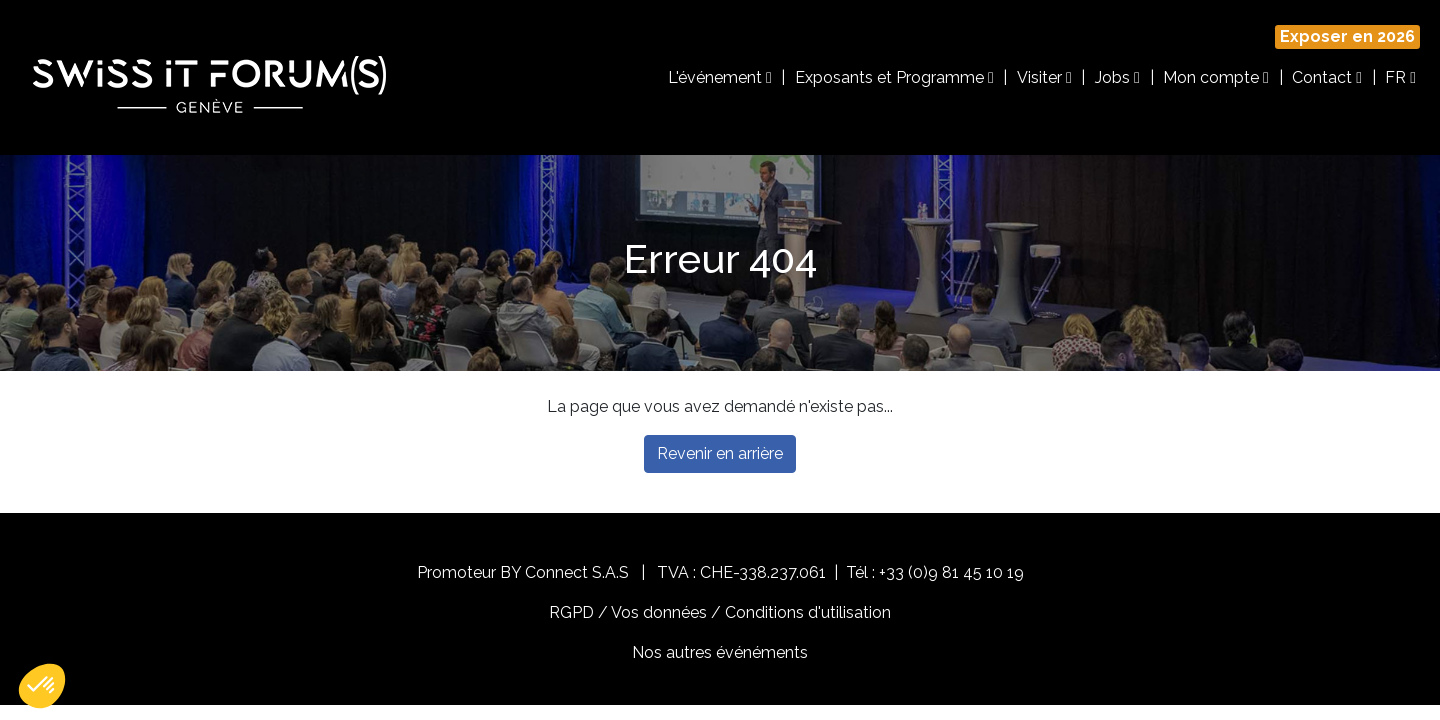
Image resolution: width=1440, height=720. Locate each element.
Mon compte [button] (1216, 77)
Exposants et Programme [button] (894, 77)
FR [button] (1400, 77)
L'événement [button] (720, 77)
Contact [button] (1327, 77)
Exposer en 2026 (1347, 36)
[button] (42, 686)
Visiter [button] (1044, 77)
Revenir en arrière (720, 453)
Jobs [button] (1117, 77)
